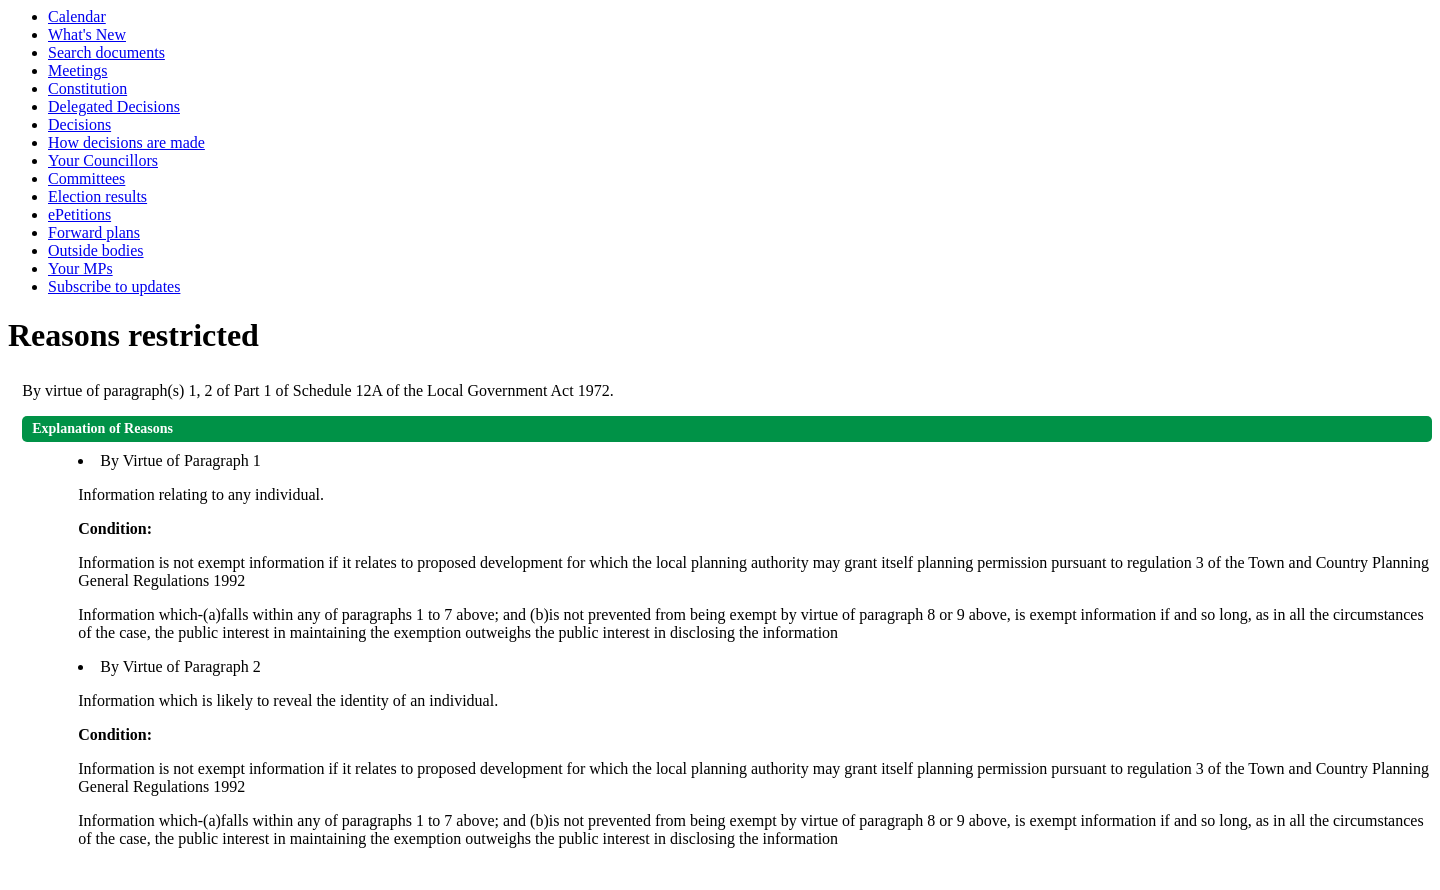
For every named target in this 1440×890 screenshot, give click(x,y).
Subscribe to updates (114, 286)
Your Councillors (103, 160)
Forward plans (94, 232)
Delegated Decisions (114, 106)
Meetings (78, 70)
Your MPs (80, 268)
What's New (87, 34)
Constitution (87, 88)
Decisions (79, 124)
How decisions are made (126, 142)
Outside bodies (96, 250)
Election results (97, 196)
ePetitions (79, 214)
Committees (86, 178)
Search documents (106, 52)
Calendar (77, 16)
